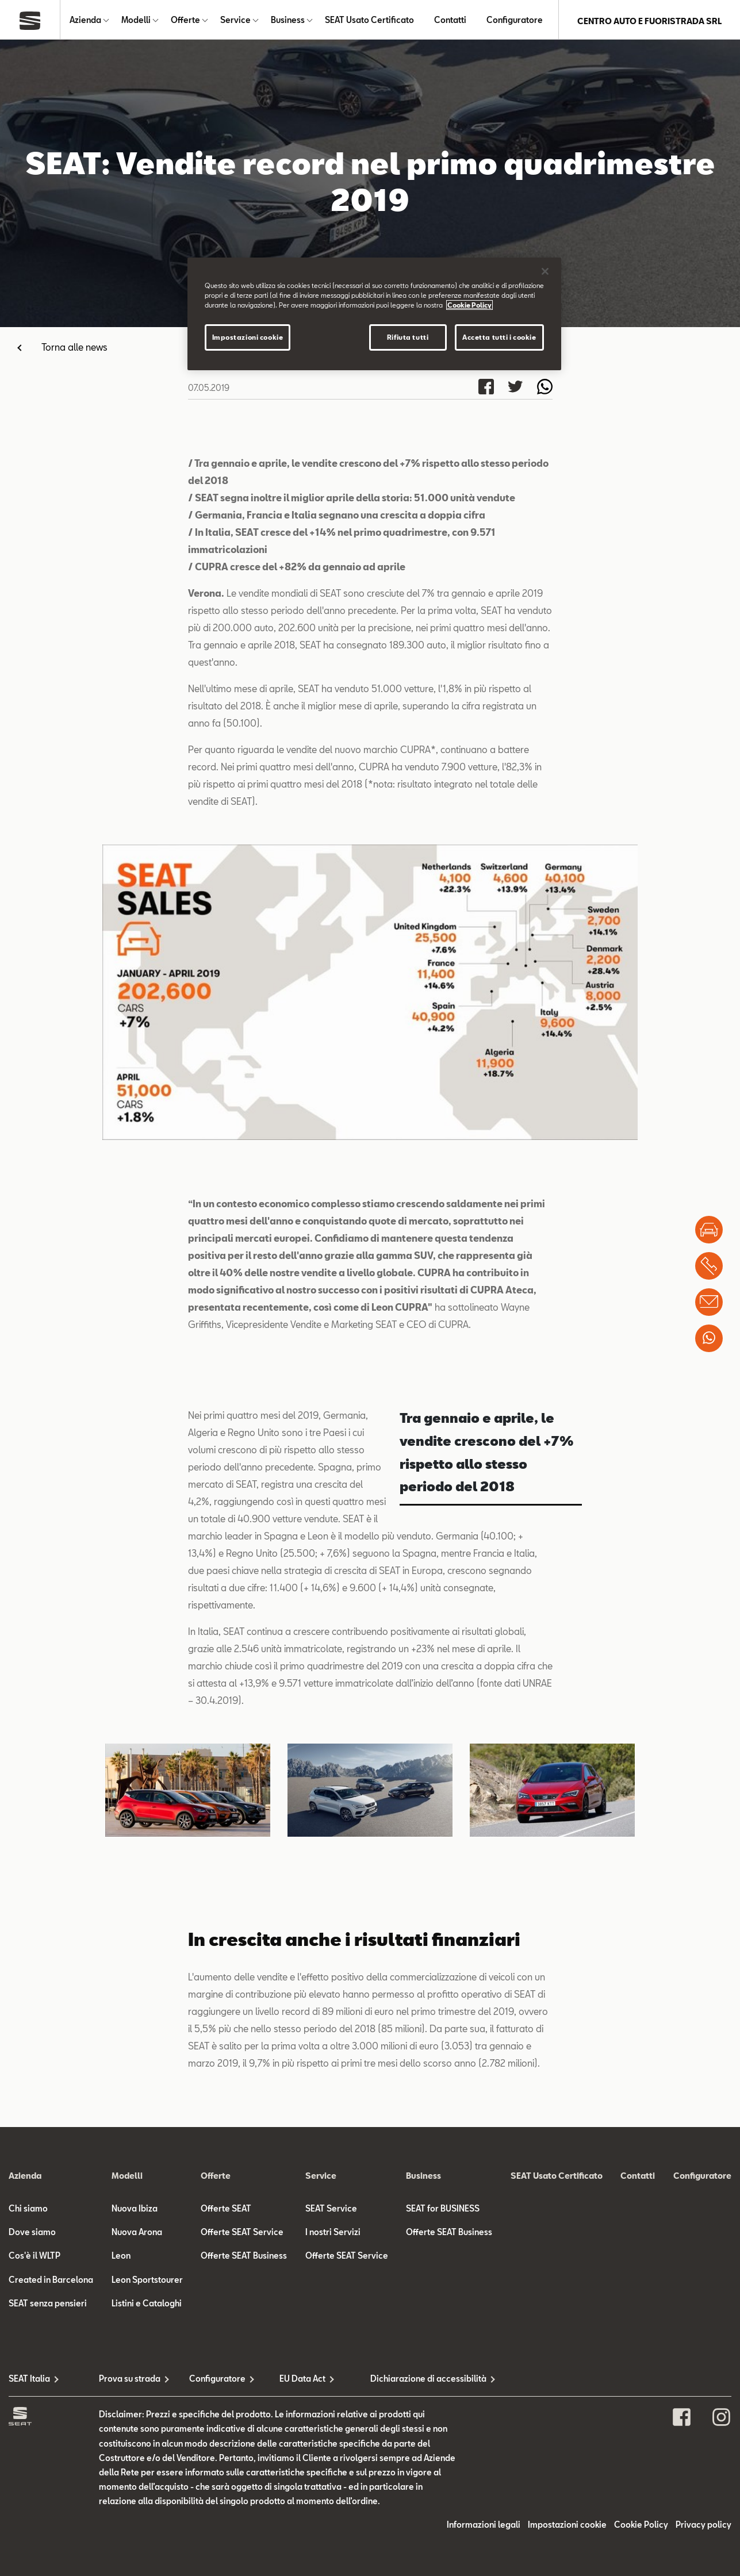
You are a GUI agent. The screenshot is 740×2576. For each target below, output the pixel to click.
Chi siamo (28, 2211)
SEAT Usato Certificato (369, 21)
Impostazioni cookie (567, 2527)
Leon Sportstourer (147, 2282)
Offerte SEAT (226, 2211)
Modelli (136, 21)
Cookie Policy (641, 2527)
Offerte (185, 21)
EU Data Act (302, 2381)
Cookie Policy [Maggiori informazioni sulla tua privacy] (469, 305)
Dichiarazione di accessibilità (415, 2381)
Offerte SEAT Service (242, 2234)
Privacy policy (703, 2527)
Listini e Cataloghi (147, 2305)
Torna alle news (74, 349)
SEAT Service (331, 2211)
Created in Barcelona (51, 2282)
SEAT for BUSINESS (443, 2211)
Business (288, 21)
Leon (121, 2258)
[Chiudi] (545, 271)
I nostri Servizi (333, 2234)
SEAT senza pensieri (48, 2305)
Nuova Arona (137, 2234)
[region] (374, 314)
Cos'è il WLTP (34, 2258)
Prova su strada (129, 2381)
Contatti (450, 21)
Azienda (85, 21)
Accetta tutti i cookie (499, 337)
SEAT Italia (29, 2381)
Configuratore (514, 21)
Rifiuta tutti (407, 337)
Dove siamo (32, 2234)
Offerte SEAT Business (244, 2258)
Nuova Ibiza (135, 2211)
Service (235, 21)
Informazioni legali (483, 2527)
